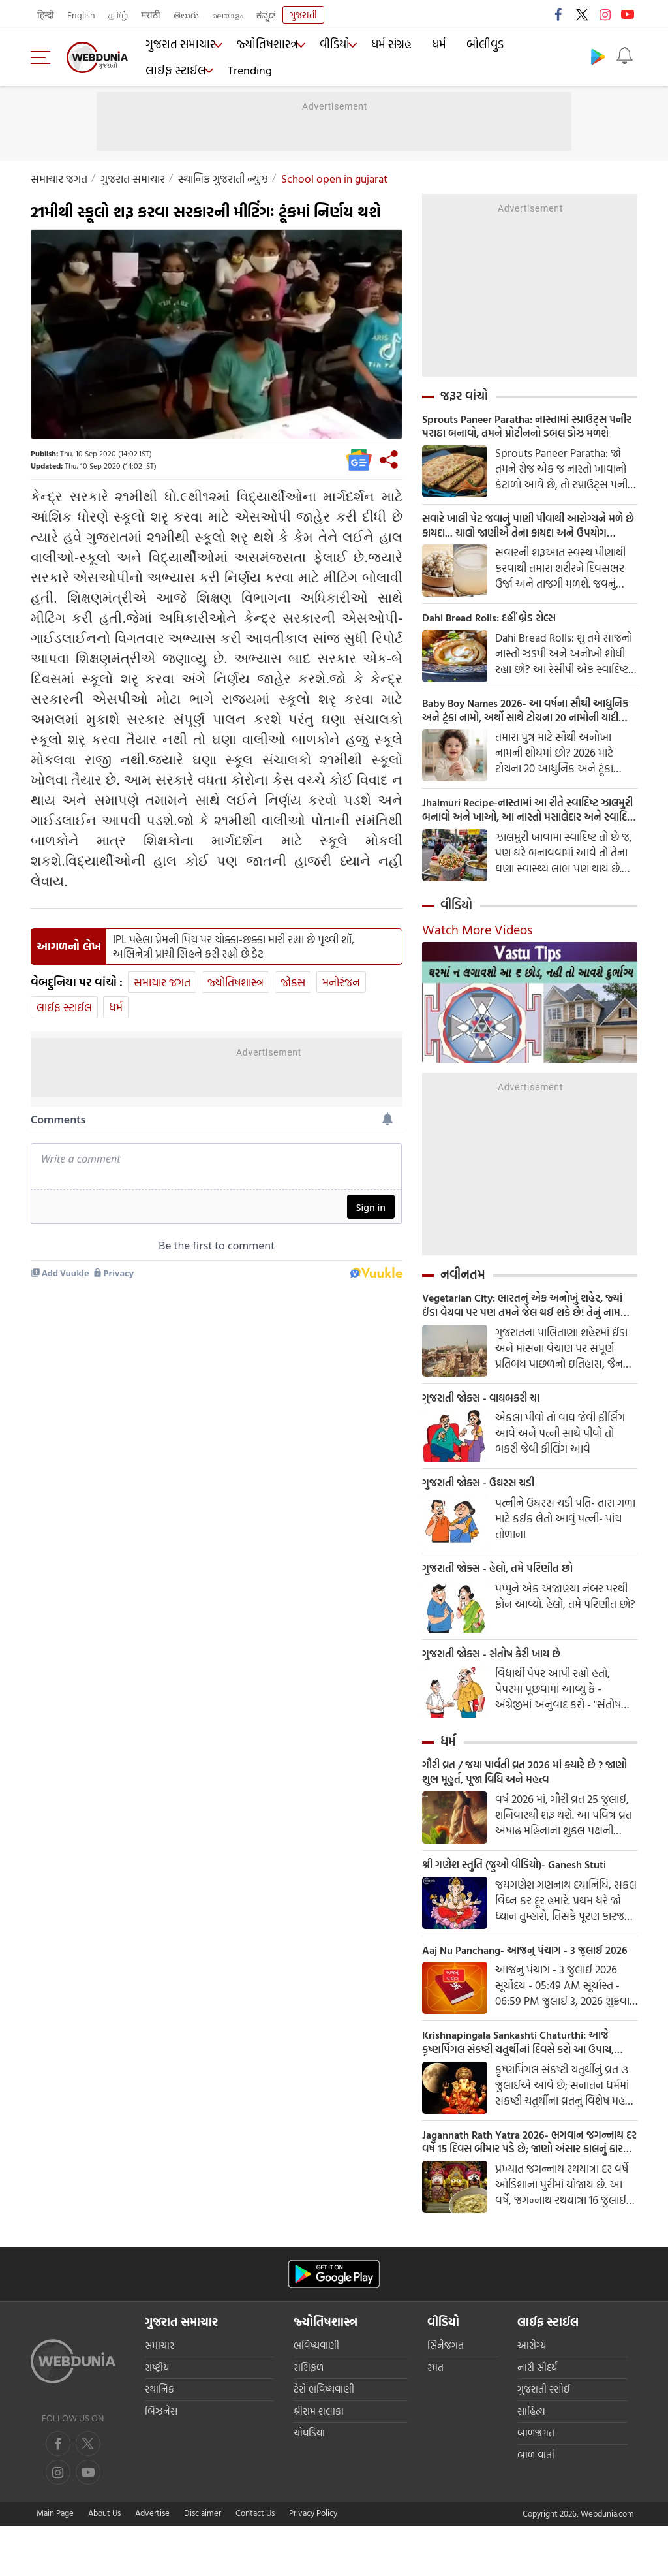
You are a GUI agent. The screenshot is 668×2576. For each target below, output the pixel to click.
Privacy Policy (313, 2562)
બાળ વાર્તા (535, 2505)
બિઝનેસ (161, 2461)
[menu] (44, 57)
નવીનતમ (462, 1288)
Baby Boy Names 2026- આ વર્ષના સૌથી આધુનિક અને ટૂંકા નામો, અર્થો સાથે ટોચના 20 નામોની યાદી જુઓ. (524, 719)
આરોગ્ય (531, 2396)
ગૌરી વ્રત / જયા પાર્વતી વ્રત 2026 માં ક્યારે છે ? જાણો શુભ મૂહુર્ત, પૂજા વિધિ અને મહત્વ (523, 1796)
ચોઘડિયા (309, 2483)
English (81, 15)
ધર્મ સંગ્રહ (385, 46)
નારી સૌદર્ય (537, 2417)
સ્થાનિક (159, 2439)
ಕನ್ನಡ (266, 15)
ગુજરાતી (303, 15)
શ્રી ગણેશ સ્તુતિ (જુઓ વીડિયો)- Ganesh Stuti (526, 1890)
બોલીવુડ (472, 46)
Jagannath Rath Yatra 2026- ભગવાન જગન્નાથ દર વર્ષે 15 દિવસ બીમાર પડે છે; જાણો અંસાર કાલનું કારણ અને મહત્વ (524, 2190)
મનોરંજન (341, 982)
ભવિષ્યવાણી (316, 2396)
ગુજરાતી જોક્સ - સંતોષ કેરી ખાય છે (499, 1675)
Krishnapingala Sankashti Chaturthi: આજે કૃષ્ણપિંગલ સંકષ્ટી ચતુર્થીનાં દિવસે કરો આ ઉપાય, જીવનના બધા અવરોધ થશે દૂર (526, 2087)
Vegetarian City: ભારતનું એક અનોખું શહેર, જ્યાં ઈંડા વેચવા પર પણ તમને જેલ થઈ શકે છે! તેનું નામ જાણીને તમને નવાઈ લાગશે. (524, 1320)
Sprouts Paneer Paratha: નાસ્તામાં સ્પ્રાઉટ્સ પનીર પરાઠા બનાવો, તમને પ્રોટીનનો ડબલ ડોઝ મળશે (526, 427)
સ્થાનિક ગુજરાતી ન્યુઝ (223, 178)
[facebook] (58, 2493)
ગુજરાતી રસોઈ (543, 2439)
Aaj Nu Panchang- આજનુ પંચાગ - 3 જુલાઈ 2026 (521, 1985)
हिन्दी (45, 15)
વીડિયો (327, 46)
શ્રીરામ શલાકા (319, 2461)
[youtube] (58, 2522)
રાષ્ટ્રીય (157, 2417)
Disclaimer (202, 2562)
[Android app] (334, 2324)
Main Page (55, 2562)
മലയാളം (227, 15)
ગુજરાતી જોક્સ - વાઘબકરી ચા (488, 1414)
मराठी (150, 15)
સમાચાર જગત (59, 178)
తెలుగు (186, 15)
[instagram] (88, 2522)
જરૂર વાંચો (464, 395)
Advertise (152, 2562)
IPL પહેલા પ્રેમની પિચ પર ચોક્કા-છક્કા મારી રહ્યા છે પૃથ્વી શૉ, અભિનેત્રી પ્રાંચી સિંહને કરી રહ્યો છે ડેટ (233, 946)
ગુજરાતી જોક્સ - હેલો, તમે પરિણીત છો (506, 1588)
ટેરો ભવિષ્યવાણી (324, 2439)
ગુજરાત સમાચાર (176, 46)
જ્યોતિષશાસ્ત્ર (261, 46)
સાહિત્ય (531, 2461)
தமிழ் (118, 15)
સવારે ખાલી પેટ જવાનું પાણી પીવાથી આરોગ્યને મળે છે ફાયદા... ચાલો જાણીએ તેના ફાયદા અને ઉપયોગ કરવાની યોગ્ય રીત (527, 530)
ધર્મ (429, 46)
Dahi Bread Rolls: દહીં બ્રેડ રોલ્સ (497, 625)
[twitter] (88, 2493)
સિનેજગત (445, 2396)
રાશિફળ (309, 2417)
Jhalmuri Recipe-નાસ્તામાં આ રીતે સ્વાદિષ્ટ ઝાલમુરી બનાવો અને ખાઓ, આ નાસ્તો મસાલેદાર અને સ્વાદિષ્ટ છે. (522, 822)
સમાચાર (159, 2396)
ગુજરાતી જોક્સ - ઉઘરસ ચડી (484, 1501)
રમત (435, 2417)
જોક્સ (293, 982)
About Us (104, 2562)
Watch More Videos (477, 942)
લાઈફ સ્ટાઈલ (534, 46)
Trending (166, 68)
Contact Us (255, 2562)
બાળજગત (535, 2483)
